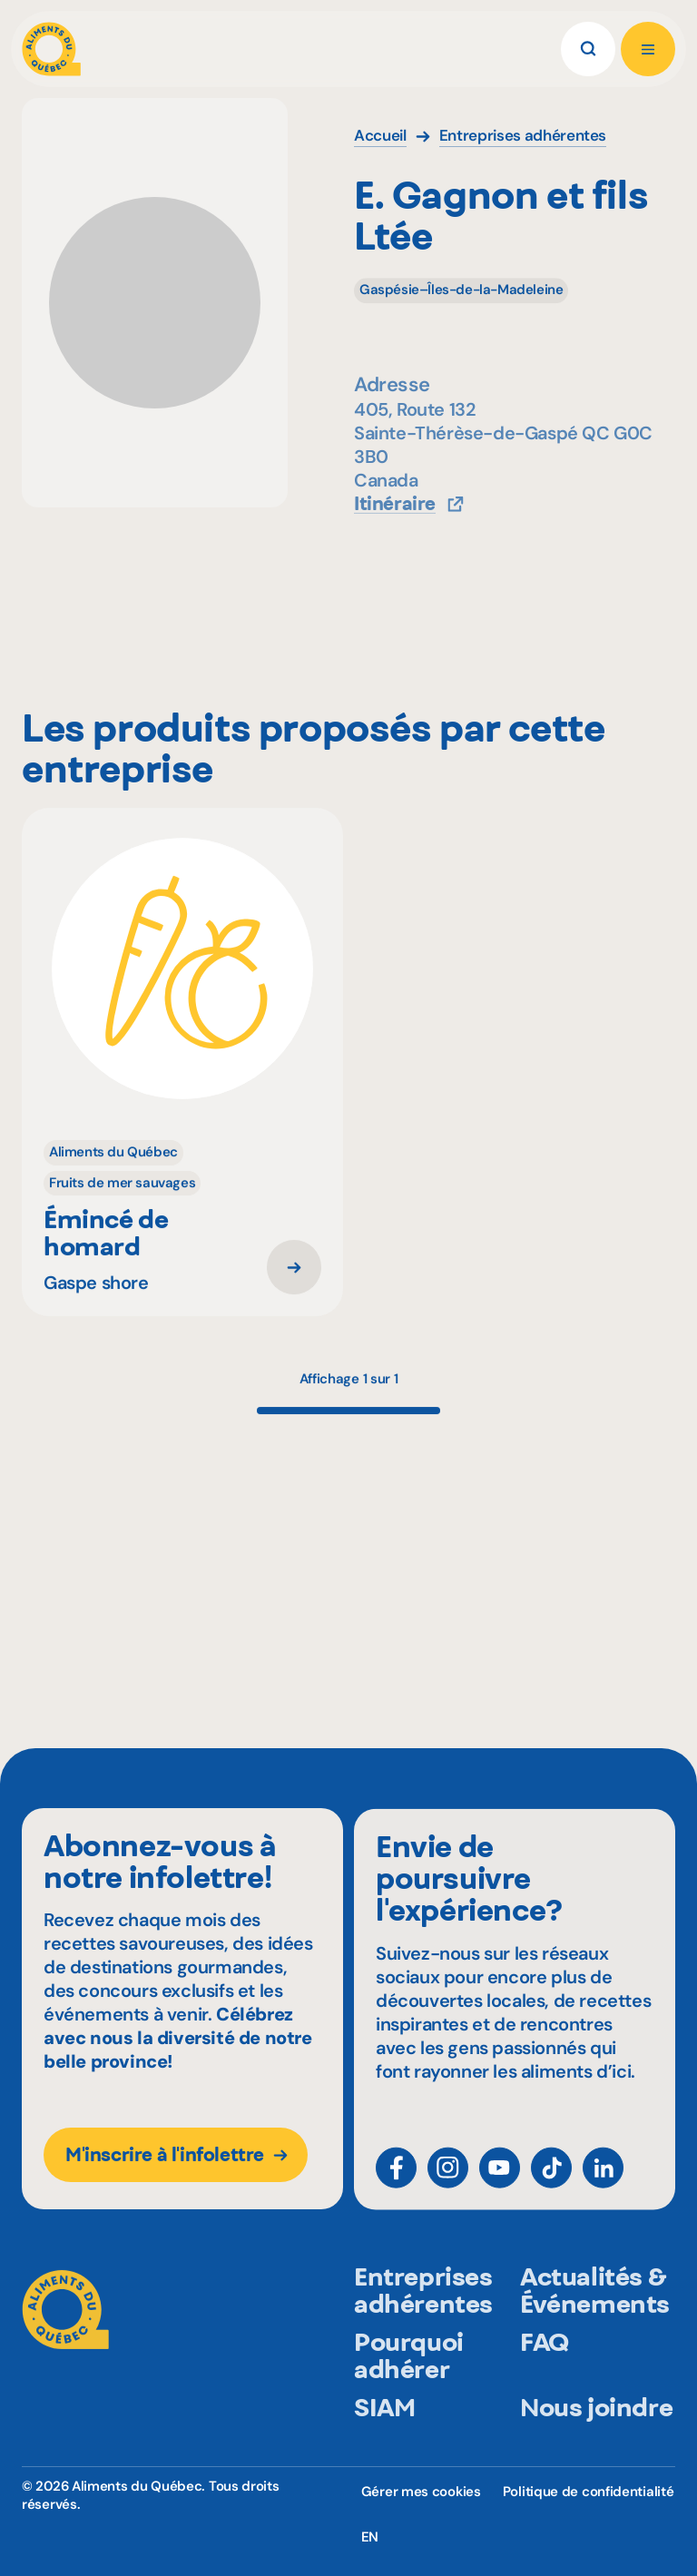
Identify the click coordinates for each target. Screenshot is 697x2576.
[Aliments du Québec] (51, 49)
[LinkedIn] (603, 2184)
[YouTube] (499, 2184)
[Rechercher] (588, 49)
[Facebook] (396, 2184)
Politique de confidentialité (588, 2492)
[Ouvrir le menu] (648, 49)
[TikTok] (551, 2184)
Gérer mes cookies (421, 2492)
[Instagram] (447, 2184)
